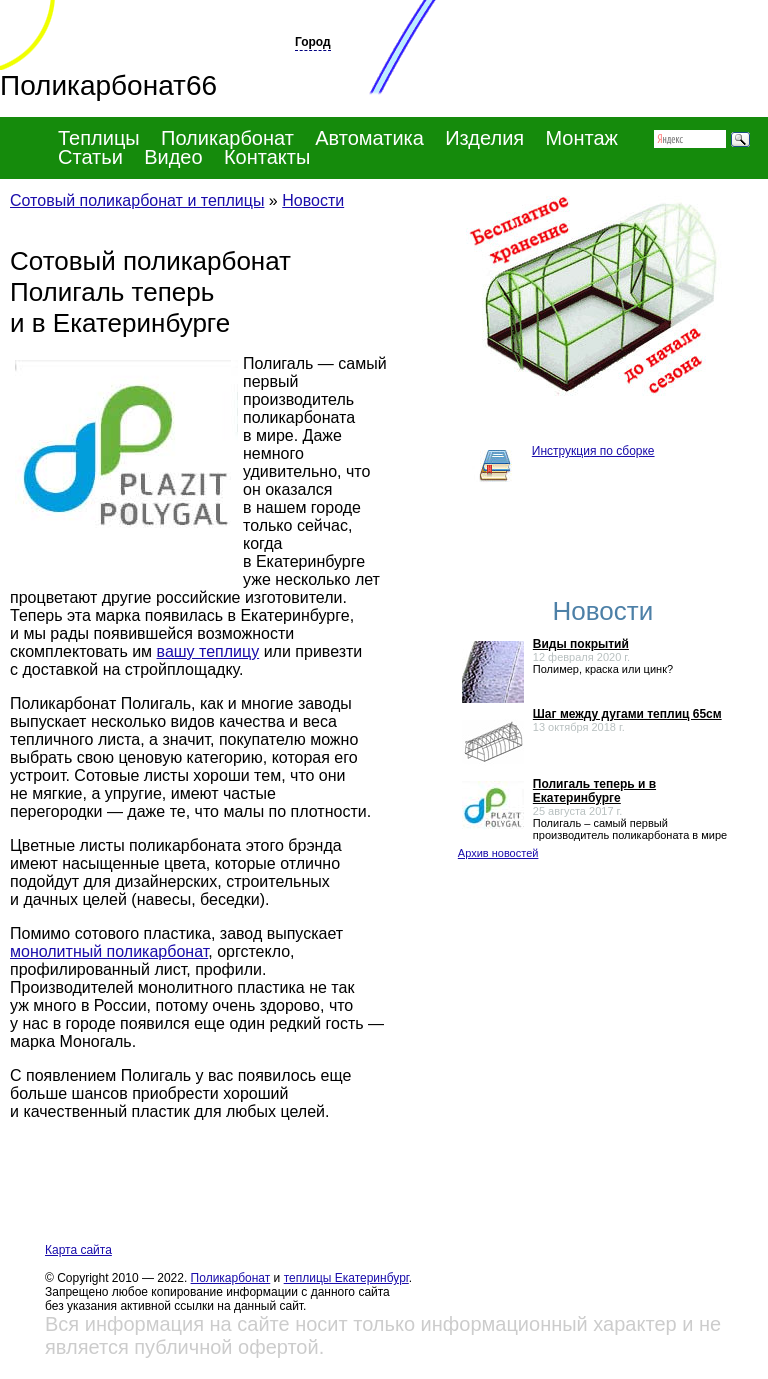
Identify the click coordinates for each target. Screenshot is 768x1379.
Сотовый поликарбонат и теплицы (137, 200)
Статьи (90, 157)
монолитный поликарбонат (109, 951)
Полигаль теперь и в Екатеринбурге (594, 791)
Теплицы (99, 138)
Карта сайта (78, 1250)
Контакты (267, 157)
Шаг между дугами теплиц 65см (627, 714)
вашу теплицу (208, 651)
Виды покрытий (581, 644)
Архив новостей (498, 853)
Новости (313, 200)
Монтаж (581, 138)
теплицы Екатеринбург (346, 1278)
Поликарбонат (231, 1278)
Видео (173, 157)
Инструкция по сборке (593, 451)
